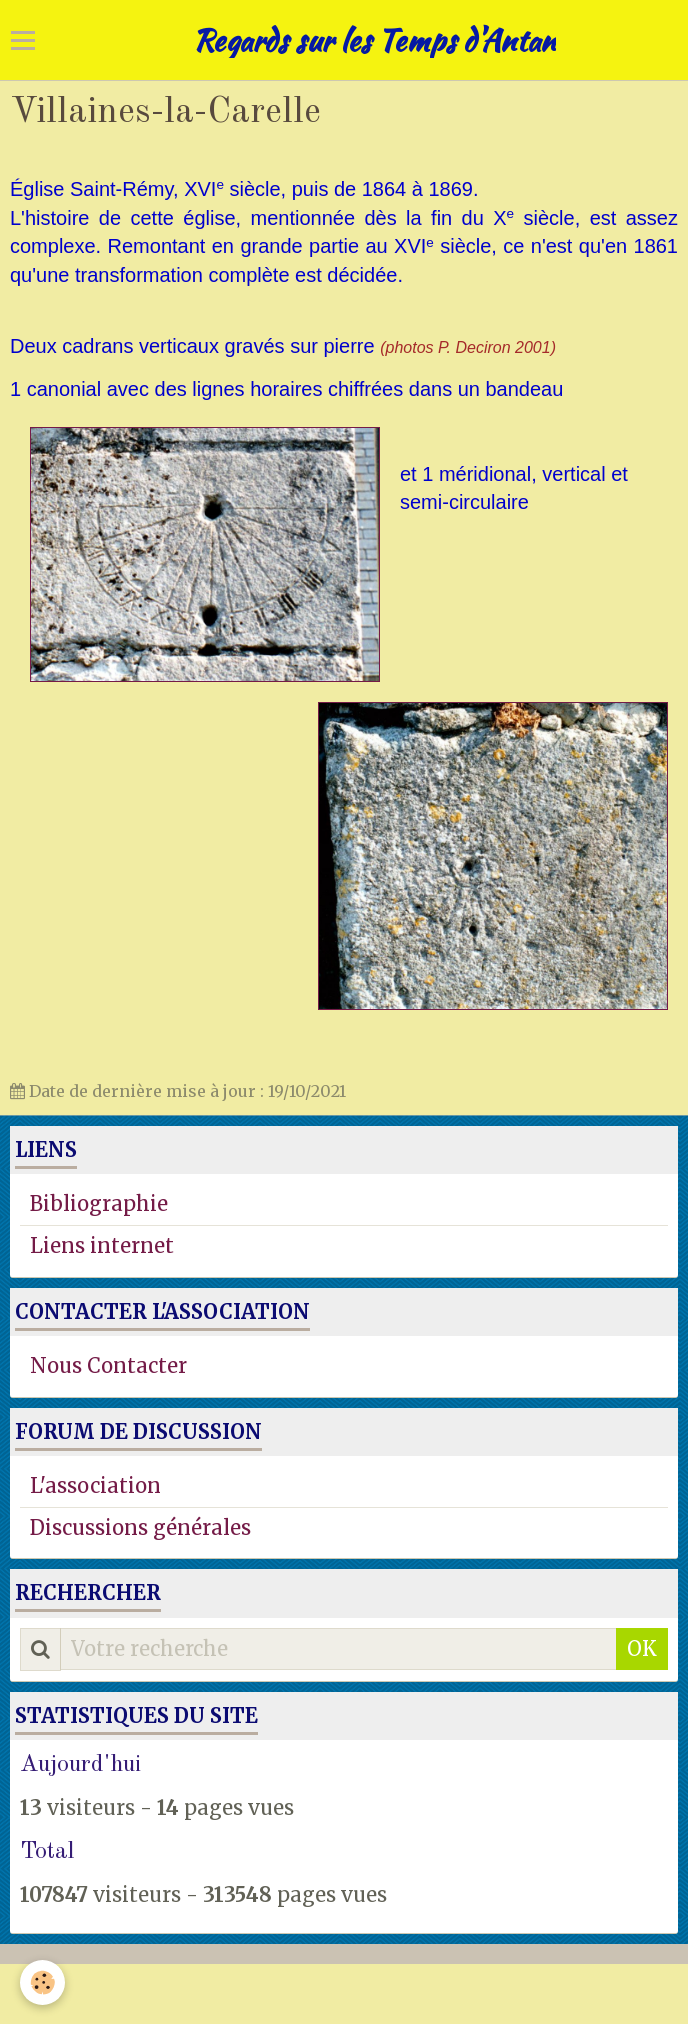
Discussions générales (140, 1527)
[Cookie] (42, 1982)
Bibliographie (99, 1203)
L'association (95, 1485)
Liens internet (102, 1245)
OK (642, 1648)
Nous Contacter (108, 1365)
